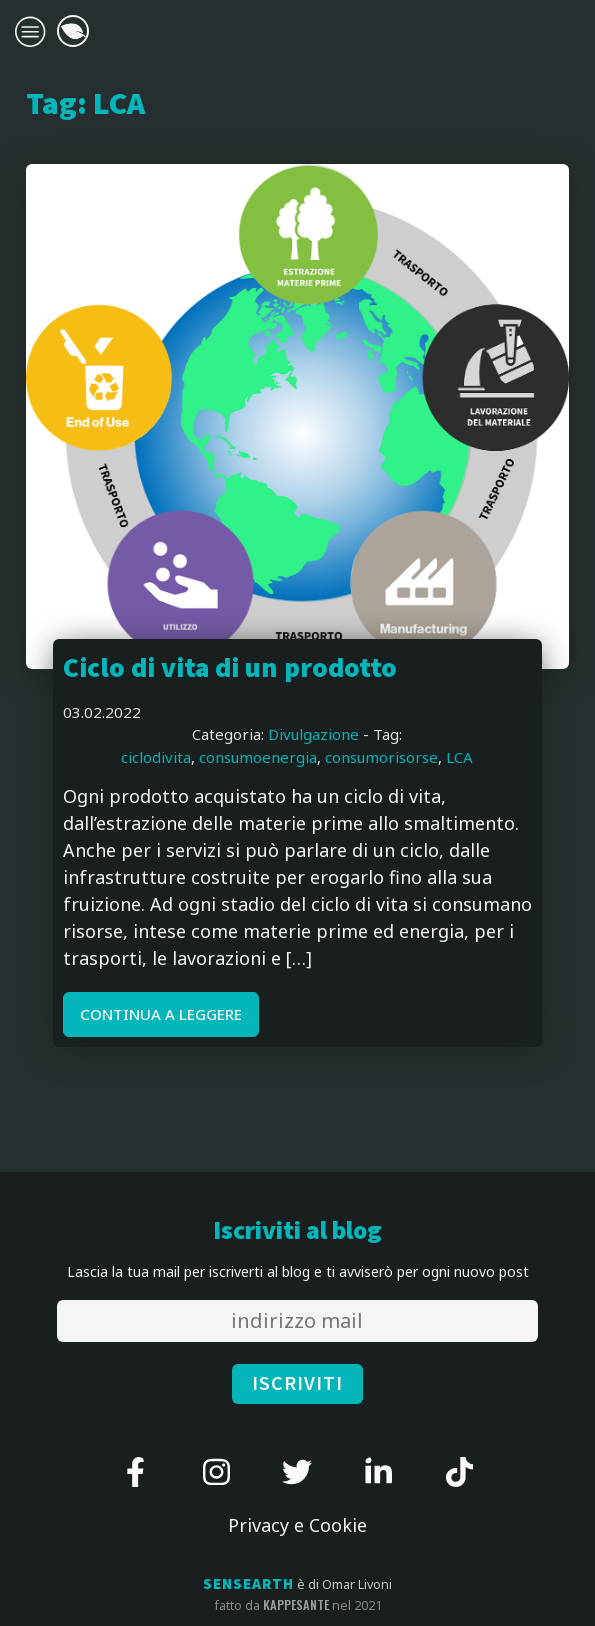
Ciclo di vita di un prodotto (230, 669)
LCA (459, 757)
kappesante (296, 1605)
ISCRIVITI (297, 1384)
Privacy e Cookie (297, 1525)
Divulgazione (313, 734)
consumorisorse (381, 757)
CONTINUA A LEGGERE (161, 1014)
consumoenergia (258, 757)
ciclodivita (156, 757)
